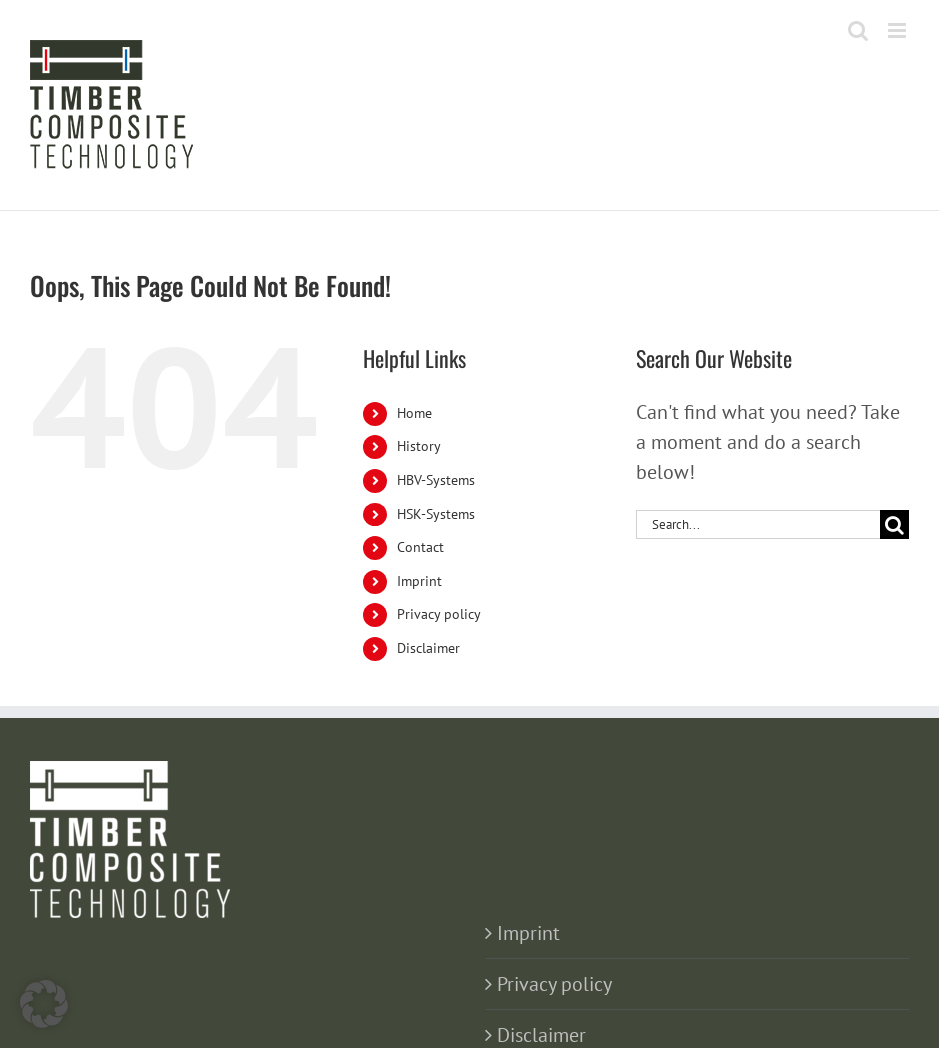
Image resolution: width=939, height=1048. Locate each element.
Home (414, 413)
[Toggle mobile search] (858, 30)
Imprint (419, 581)
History (419, 446)
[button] (44, 1004)
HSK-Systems (436, 514)
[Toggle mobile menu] (898, 30)
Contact (420, 547)
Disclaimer (428, 648)
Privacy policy (439, 614)
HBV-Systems (436, 480)
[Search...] (758, 524)
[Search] (894, 524)
